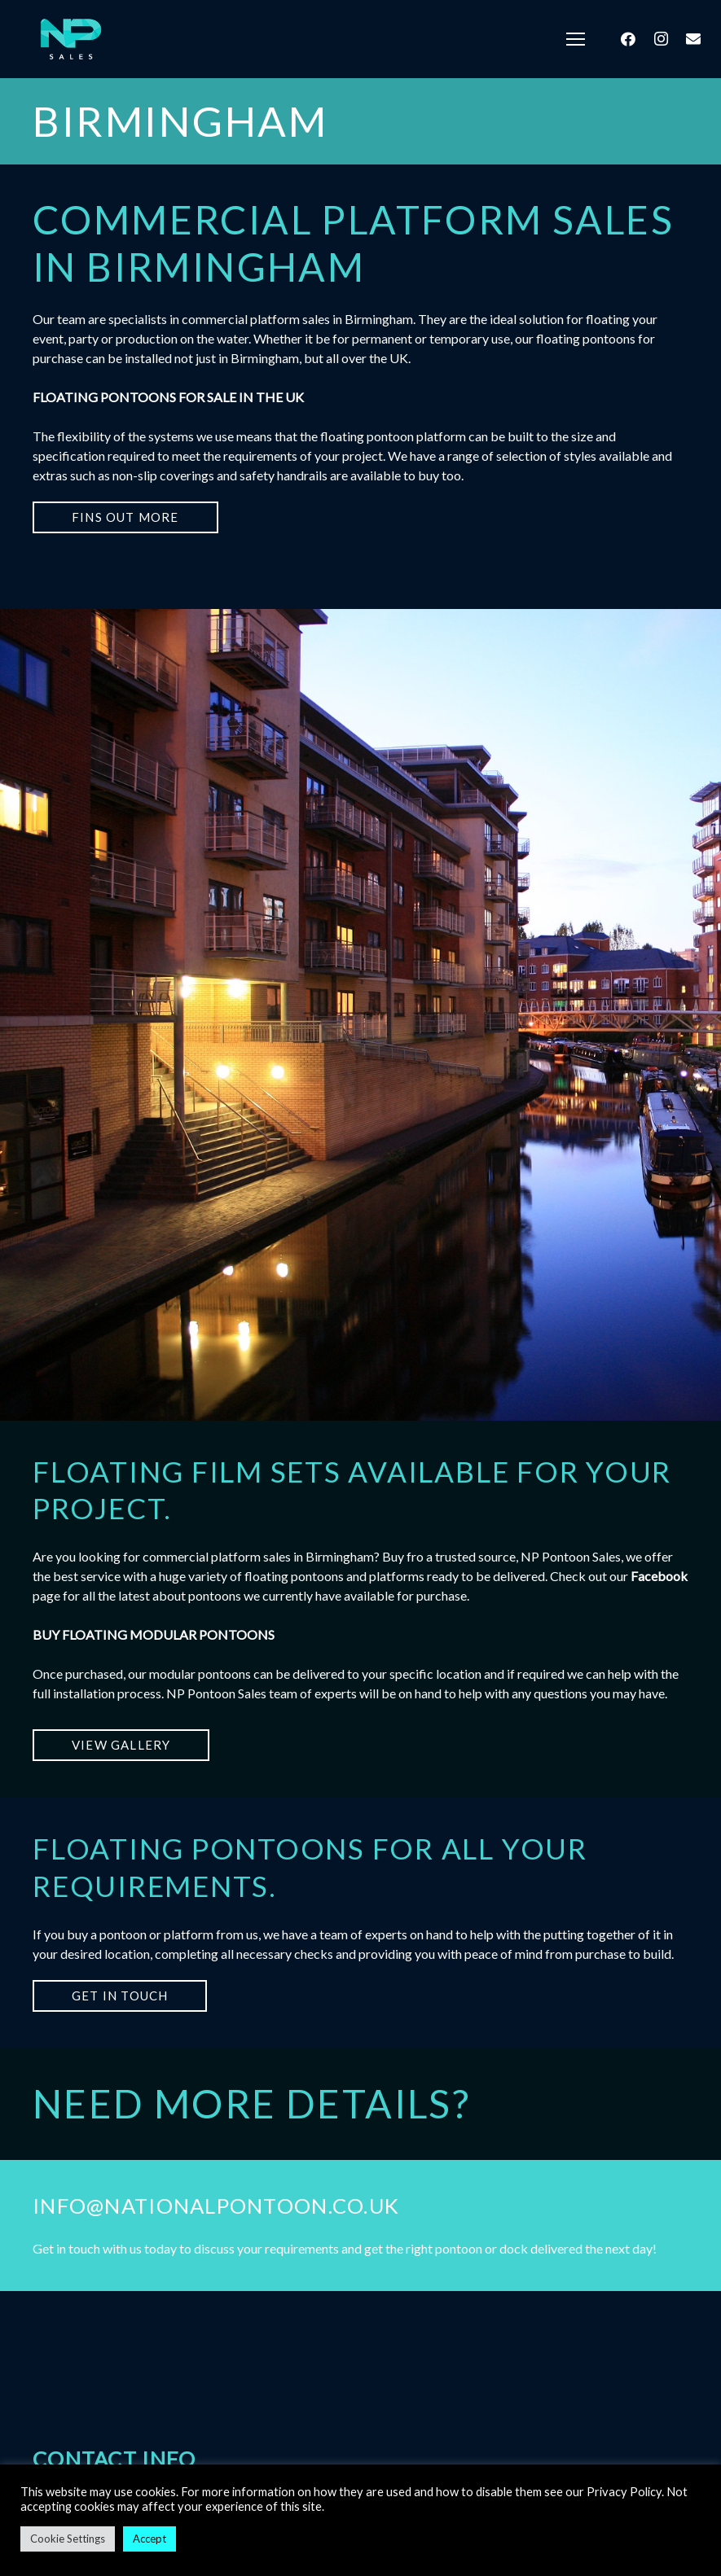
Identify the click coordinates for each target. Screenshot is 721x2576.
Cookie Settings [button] (67, 2538)
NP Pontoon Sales (216, 1693)
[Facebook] (628, 39)
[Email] (693, 39)
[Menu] (576, 39)
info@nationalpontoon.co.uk (216, 2205)
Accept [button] (149, 2538)
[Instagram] (660, 39)
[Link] (69, 39)
